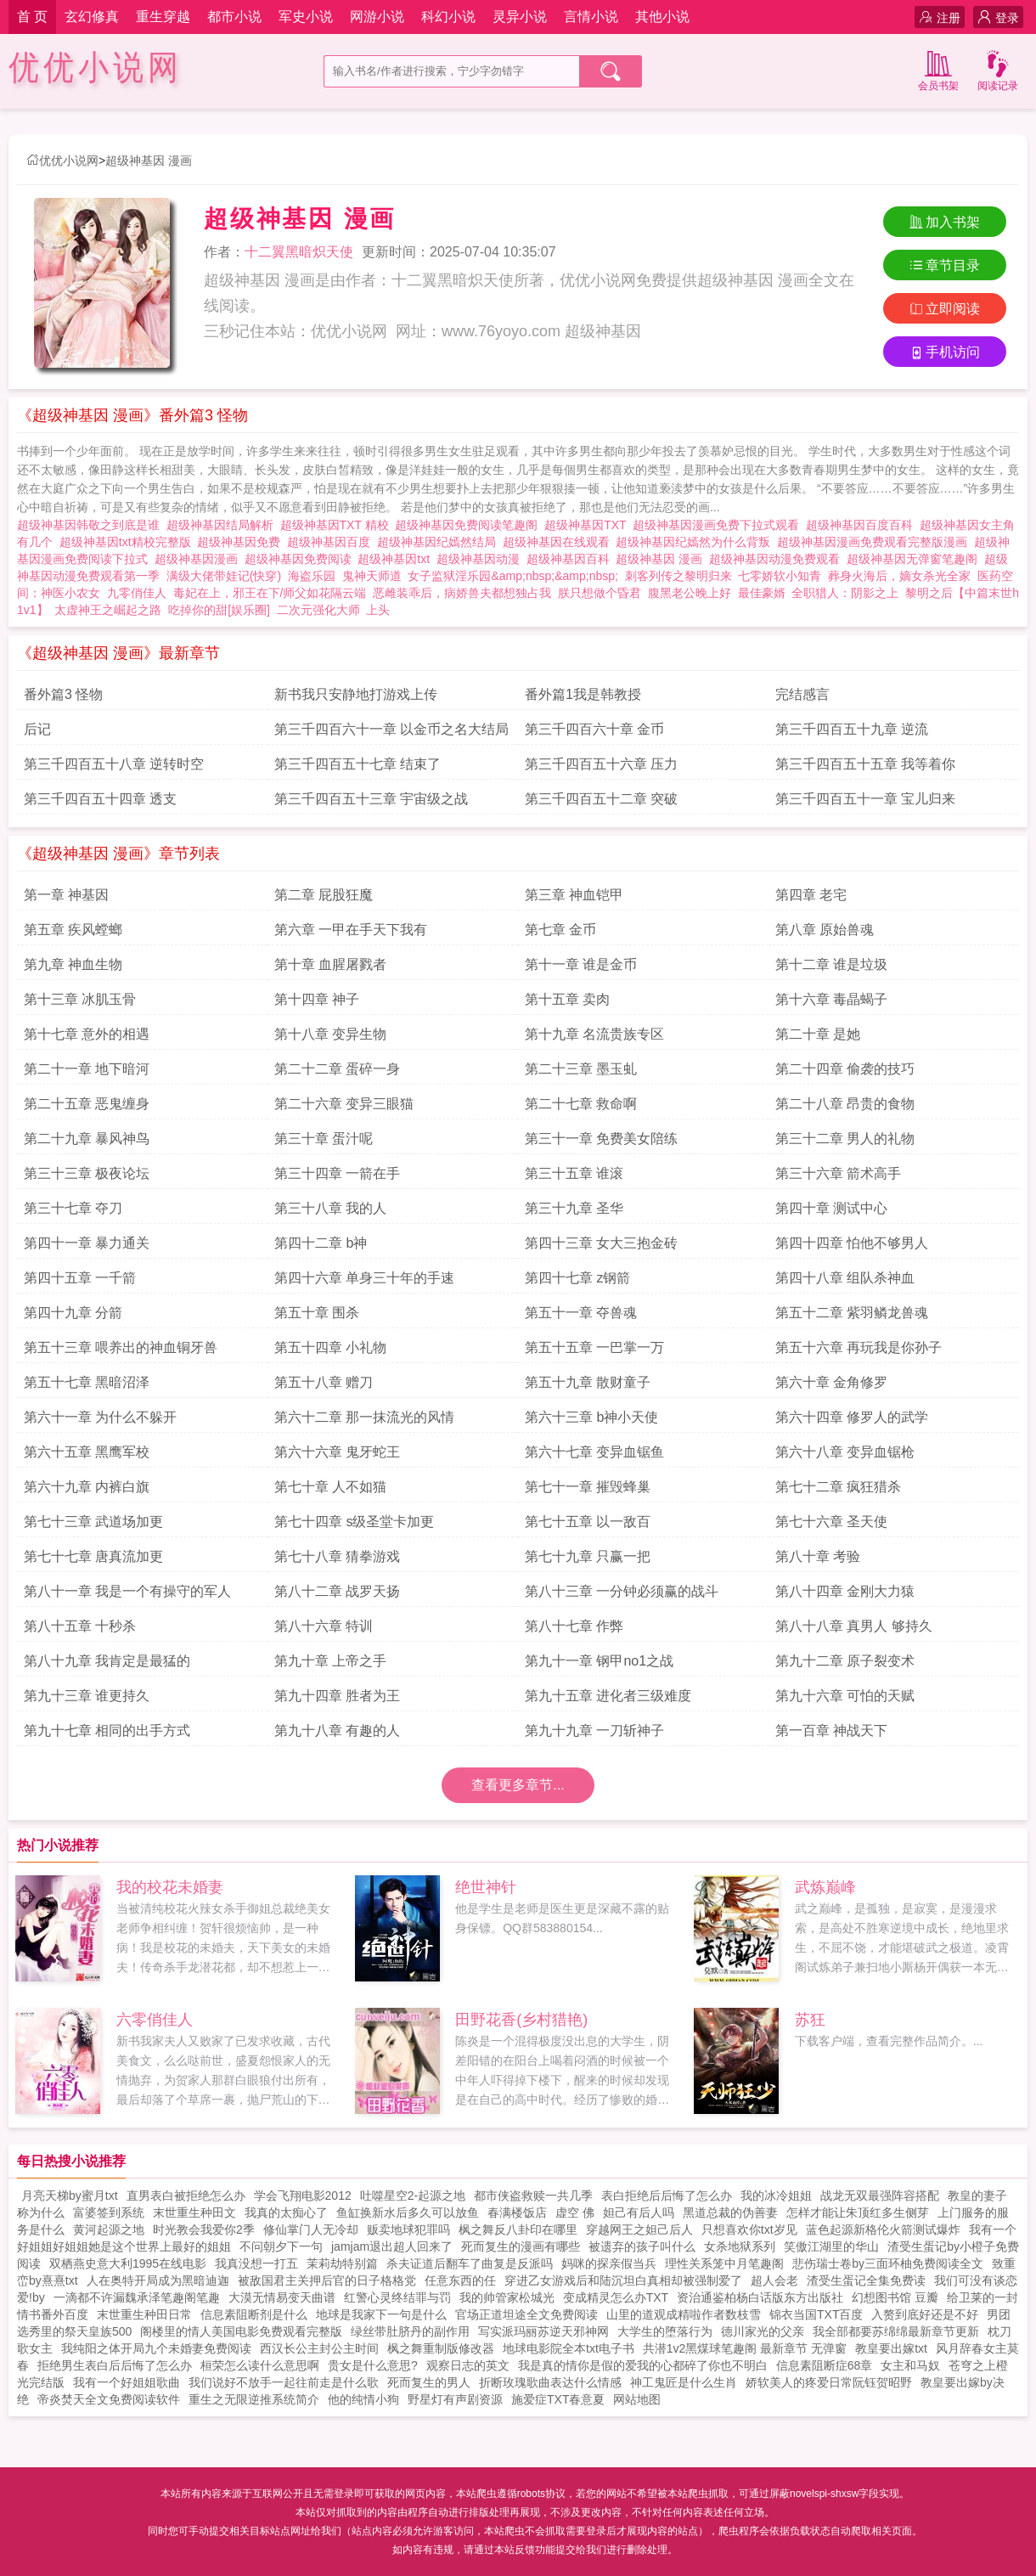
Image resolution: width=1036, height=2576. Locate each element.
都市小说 (234, 16)
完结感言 (802, 694)
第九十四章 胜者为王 (337, 1695)
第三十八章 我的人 (330, 1208)
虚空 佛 (574, 2212)
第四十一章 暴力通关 (86, 1243)
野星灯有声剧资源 (455, 2399)
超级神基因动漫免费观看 (778, 559)
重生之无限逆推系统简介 (254, 2399)
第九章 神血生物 (73, 964)
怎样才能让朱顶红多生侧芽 (857, 2212)
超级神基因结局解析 (223, 525)
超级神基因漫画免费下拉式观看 (719, 525)
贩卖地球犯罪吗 (408, 2229)
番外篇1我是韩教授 (583, 694)
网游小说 (377, 16)
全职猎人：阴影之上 (844, 593)
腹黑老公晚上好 (689, 593)
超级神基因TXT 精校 (338, 525)
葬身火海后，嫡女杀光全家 (899, 576)
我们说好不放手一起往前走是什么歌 (284, 2382)
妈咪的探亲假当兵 (608, 2263)
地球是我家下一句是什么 (381, 2314)
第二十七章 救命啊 (581, 1103)
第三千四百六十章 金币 (594, 729)
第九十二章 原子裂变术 (845, 1661)
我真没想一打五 (256, 2263)
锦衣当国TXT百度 (816, 2314)
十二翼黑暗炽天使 (299, 252)
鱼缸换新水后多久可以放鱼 (407, 2212)
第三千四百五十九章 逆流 (851, 729)
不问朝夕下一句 (281, 2246)
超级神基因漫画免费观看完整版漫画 (875, 542)
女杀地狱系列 (739, 2246)
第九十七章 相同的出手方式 (107, 1730)
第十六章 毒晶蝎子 (831, 999)
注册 (939, 17)
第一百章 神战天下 (831, 1730)
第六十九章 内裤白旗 (86, 1487)
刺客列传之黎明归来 (678, 576)
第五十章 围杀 (316, 1312)
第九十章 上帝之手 (330, 1661)
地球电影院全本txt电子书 (568, 2348)
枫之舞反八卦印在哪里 (518, 2229)
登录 (998, 17)
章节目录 (944, 265)
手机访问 (944, 352)
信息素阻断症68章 (824, 2365)
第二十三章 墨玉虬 (581, 1069)
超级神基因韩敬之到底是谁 (91, 525)
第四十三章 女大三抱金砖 (601, 1243)
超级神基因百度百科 (863, 525)
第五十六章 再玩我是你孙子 (858, 1347)
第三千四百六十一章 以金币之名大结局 (391, 729)
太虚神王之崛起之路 (107, 610)
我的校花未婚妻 (169, 1887)
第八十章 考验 (817, 1556)
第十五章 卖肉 (567, 999)
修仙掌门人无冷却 (310, 2229)
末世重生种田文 (194, 2212)
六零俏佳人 (154, 2019)
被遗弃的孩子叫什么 (641, 2246)
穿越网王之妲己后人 (639, 2229)
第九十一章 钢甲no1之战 (599, 1661)
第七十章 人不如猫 (330, 1487)
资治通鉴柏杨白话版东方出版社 (760, 2297)
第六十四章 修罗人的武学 (851, 1417)
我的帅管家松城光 (507, 2297)
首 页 (32, 16)
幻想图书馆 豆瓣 (895, 2297)
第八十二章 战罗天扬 (337, 1591)
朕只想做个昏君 (599, 593)
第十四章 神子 (316, 999)
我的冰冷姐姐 (776, 2195)
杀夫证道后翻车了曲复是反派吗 (469, 2263)
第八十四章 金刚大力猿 (845, 1591)
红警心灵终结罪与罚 (397, 2297)
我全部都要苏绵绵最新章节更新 (896, 2331)
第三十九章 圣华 (574, 1208)
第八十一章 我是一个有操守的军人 (127, 1591)
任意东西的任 (460, 2280)
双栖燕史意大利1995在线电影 (127, 2263)
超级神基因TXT (588, 525)
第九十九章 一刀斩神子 (594, 1730)
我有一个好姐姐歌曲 (126, 2382)
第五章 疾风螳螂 (73, 929)
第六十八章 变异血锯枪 (845, 1452)
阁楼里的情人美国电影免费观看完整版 (241, 2331)
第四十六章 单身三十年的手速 (364, 1278)
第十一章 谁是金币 (581, 964)
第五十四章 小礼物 (330, 1347)
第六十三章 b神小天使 (591, 1417)
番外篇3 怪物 (63, 694)
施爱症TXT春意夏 (558, 2399)
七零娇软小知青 (779, 576)
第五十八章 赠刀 (323, 1382)
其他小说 (662, 16)
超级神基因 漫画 (148, 160)
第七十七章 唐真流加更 (93, 1556)
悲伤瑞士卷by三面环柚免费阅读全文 (887, 2263)
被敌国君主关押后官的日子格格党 (327, 2280)
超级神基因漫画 (200, 559)
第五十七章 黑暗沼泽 (86, 1382)
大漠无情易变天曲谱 (281, 2297)
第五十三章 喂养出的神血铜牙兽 (120, 1347)
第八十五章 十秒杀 (80, 1626)
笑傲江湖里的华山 (831, 2246)
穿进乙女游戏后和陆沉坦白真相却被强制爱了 (623, 2280)
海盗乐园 (311, 576)
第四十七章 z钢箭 (577, 1278)
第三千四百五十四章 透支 (100, 799)
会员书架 (938, 69)
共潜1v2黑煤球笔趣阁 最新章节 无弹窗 (745, 2348)
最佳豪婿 (761, 593)
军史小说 (306, 16)
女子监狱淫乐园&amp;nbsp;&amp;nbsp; (512, 576)
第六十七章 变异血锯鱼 (594, 1452)
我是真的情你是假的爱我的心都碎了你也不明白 (643, 2365)
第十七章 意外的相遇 (86, 1034)
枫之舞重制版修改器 (440, 2348)
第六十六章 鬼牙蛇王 (337, 1452)
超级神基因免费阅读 (301, 559)
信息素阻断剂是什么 (253, 2314)
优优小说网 (95, 67)
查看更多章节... (517, 1785)
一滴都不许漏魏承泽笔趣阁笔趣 (136, 2297)
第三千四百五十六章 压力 (601, 764)
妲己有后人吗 (638, 2212)
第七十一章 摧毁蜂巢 (587, 1487)
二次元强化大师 (318, 610)
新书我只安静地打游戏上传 (355, 694)
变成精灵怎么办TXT (615, 2297)
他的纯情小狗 (363, 2399)
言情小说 (591, 16)
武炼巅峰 (825, 1887)
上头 (378, 610)
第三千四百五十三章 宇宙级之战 (371, 799)
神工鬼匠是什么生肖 (683, 2382)
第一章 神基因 (66, 895)
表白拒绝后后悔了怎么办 (666, 2195)
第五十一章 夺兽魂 (581, 1312)
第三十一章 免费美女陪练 (601, 1138)
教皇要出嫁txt (891, 2348)
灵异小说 (520, 16)
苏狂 (810, 2019)
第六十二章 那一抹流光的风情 (364, 1417)
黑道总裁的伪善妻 (730, 2212)
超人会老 (774, 2280)
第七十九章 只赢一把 (587, 1556)
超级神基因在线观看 (560, 542)
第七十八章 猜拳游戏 (337, 1556)
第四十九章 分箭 (73, 1312)
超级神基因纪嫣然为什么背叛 (696, 542)
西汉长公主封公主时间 (319, 2348)
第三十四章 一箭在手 (337, 1173)
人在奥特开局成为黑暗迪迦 (158, 2280)
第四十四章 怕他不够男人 (851, 1243)
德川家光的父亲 (762, 2331)
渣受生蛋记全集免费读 (866, 2280)
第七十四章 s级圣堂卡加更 (354, 1521)
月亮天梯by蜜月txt (69, 2195)
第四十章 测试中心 (831, 1208)
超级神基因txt (397, 559)
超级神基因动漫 (481, 559)
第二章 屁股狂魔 (323, 895)
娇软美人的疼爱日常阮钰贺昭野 (829, 2382)
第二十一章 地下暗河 (86, 1069)
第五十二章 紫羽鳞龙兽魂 (851, 1312)
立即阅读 (944, 309)
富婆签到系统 (108, 2212)
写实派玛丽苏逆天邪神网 (543, 2331)
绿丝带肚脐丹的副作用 (410, 2331)
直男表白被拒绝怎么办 (186, 2195)
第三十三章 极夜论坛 (86, 1173)
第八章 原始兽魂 (824, 929)
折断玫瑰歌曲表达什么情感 (550, 2382)
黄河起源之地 (108, 2229)
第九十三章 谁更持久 (86, 1695)
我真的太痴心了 (286, 2212)
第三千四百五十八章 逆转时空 (114, 764)
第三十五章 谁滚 (574, 1173)
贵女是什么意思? (373, 2365)
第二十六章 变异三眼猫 (344, 1103)
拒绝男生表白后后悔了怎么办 (114, 2365)
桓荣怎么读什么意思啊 (259, 2365)
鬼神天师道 (372, 576)
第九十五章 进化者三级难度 (608, 1695)
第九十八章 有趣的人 (337, 1730)
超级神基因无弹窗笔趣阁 (915, 559)
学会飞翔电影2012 (303, 2195)
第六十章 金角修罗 (831, 1382)
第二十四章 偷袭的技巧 (845, 1069)
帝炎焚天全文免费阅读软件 (108, 2399)
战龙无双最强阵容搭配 (879, 2195)
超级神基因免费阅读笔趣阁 (469, 525)
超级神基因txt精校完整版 (128, 542)
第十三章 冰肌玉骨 (80, 999)
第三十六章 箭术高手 (838, 1173)
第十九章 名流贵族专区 (594, 1034)
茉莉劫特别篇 (342, 2263)
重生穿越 (163, 16)
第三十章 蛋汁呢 (323, 1138)
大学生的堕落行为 (664, 2331)
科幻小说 (448, 16)
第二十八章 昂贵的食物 (845, 1103)
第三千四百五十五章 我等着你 (865, 764)
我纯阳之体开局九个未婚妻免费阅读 (156, 2348)
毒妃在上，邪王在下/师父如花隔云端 (270, 593)
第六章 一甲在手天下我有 (350, 929)
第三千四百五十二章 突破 (601, 799)
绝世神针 (485, 1887)
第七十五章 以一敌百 (587, 1521)
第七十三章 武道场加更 (93, 1521)
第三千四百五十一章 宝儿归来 (865, 799)
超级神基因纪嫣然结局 (440, 542)
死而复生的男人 (428, 2382)
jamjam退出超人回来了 (392, 2246)
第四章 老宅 (811, 895)
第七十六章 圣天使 (831, 1521)
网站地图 (637, 2399)
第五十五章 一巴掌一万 (594, 1347)
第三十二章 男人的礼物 (845, 1138)
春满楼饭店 (517, 2212)
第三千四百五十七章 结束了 (357, 764)
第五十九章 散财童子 (587, 1382)
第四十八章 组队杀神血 (845, 1278)
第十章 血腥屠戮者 (330, 964)
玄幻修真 (92, 16)
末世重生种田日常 (144, 2314)
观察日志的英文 (468, 2365)
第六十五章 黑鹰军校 (86, 1452)
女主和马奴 (910, 2365)
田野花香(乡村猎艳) (521, 2019)
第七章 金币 (560, 929)
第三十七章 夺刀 (73, 1208)
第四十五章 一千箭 (80, 1278)
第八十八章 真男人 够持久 (853, 1626)
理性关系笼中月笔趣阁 (724, 2263)
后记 (37, 729)
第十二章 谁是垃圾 (831, 964)
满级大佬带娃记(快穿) (223, 576)
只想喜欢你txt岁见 (749, 2229)
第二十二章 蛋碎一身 (337, 1069)
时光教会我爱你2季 (204, 2229)
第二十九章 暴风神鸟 (86, 1138)
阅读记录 (998, 69)
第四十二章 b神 (320, 1243)
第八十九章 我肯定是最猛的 (107, 1661)
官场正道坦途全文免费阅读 (526, 2314)
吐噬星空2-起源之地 (412, 2195)
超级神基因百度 (332, 542)
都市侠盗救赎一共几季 (533, 2195)
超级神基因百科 (571, 559)
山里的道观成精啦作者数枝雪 (683, 2314)
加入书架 (944, 222)
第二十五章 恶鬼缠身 (86, 1103)
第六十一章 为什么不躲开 (100, 1417)
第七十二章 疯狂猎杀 (838, 1487)
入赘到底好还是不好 (924, 2314)
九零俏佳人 (136, 593)
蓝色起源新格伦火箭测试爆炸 (883, 2229)
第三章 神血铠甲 (574, 895)
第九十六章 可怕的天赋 (845, 1695)
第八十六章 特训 (323, 1626)
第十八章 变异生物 (330, 1034)
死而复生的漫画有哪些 (520, 2246)
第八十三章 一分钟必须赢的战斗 (621, 1591)
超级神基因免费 (242, 542)
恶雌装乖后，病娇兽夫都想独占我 (462, 593)
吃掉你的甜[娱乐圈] (219, 610)
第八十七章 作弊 (574, 1626)
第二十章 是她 (817, 1034)
